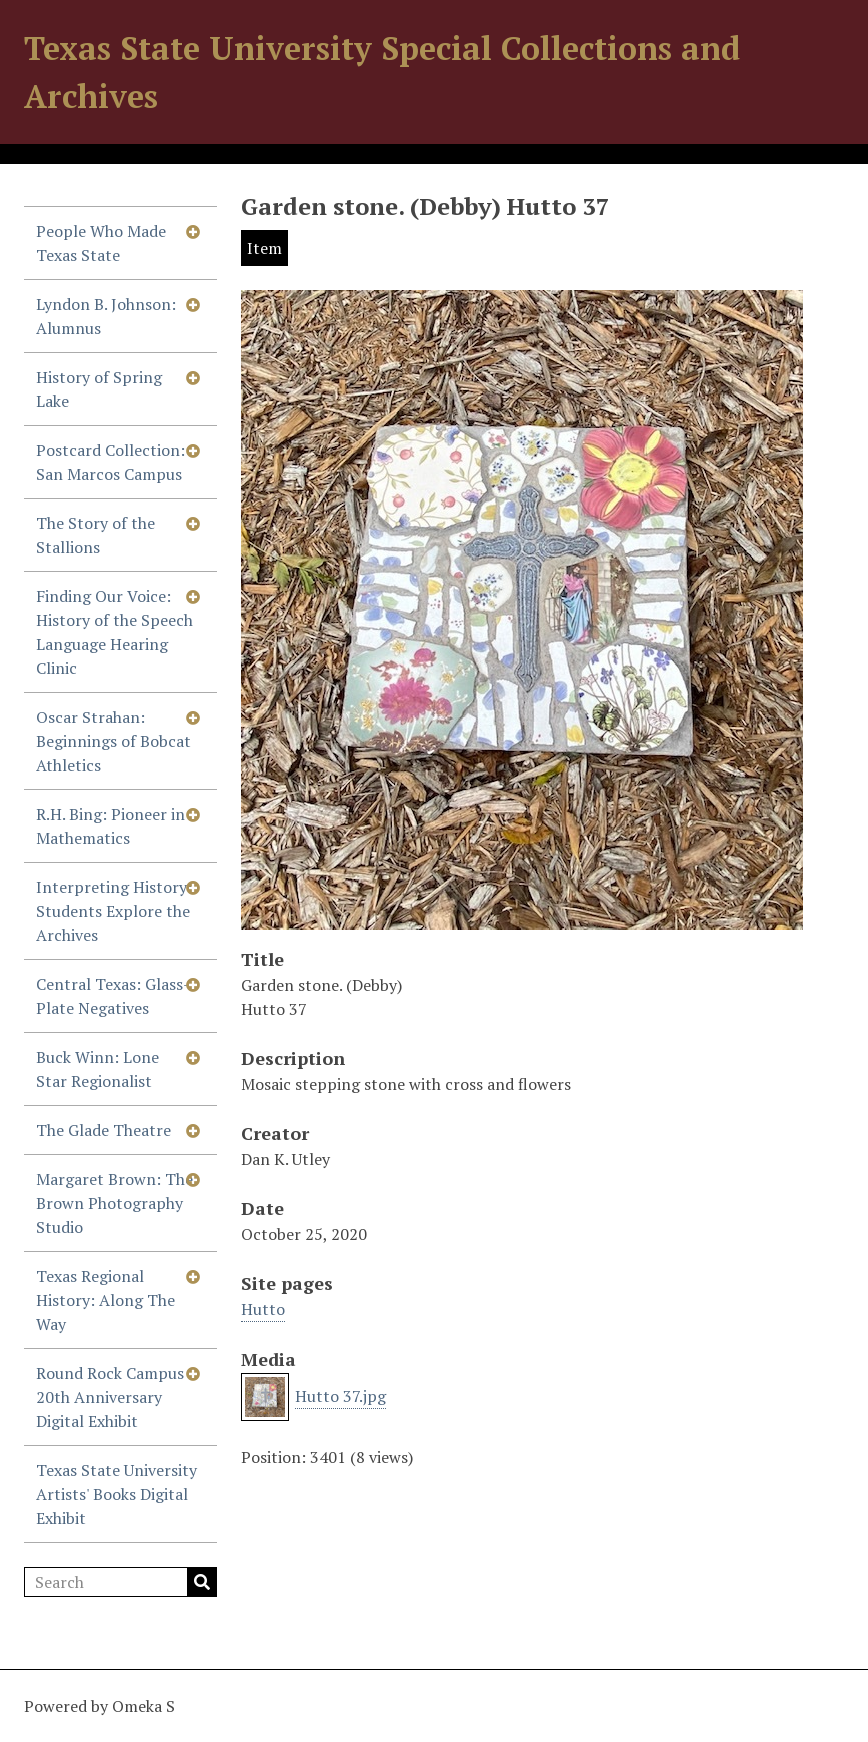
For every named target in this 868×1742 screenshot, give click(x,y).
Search (202, 1582)
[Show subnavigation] (193, 231)
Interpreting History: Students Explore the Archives (114, 911)
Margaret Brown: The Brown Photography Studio (114, 1203)
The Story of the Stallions (95, 535)
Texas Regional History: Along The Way (105, 1300)
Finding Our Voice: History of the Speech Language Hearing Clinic (114, 632)
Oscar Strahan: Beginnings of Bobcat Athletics (113, 741)
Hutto (263, 1309)
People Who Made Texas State (101, 243)
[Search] (120, 1582)
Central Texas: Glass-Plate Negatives (113, 996)
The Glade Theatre (103, 1130)
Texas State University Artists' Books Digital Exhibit (116, 1494)
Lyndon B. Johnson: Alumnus (106, 316)
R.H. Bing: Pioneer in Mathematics (110, 826)
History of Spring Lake (99, 389)
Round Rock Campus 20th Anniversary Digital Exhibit (110, 1397)
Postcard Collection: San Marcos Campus (110, 462)
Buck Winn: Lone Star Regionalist (97, 1069)
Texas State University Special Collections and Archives (382, 72)
